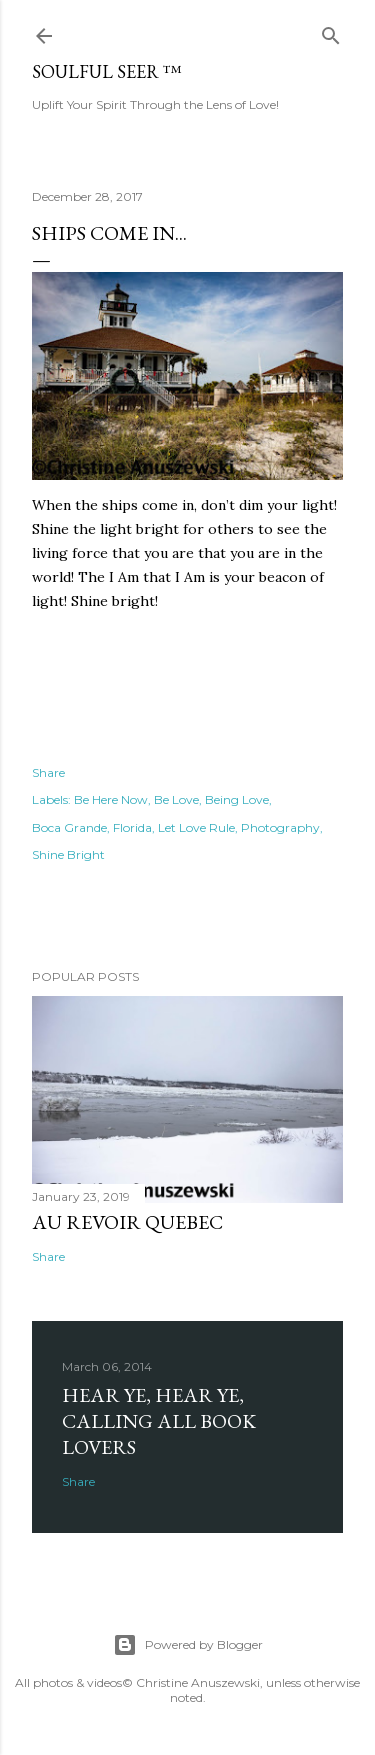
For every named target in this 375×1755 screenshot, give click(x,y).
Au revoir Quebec (127, 1222)
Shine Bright (68, 854)
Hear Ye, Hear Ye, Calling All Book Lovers (159, 1421)
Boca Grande (69, 827)
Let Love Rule (196, 827)
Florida (132, 827)
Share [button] (48, 772)
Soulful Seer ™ (107, 71)
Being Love (237, 799)
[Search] (331, 31)
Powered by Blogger (188, 1645)
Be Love (176, 799)
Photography (280, 827)
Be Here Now (111, 799)
